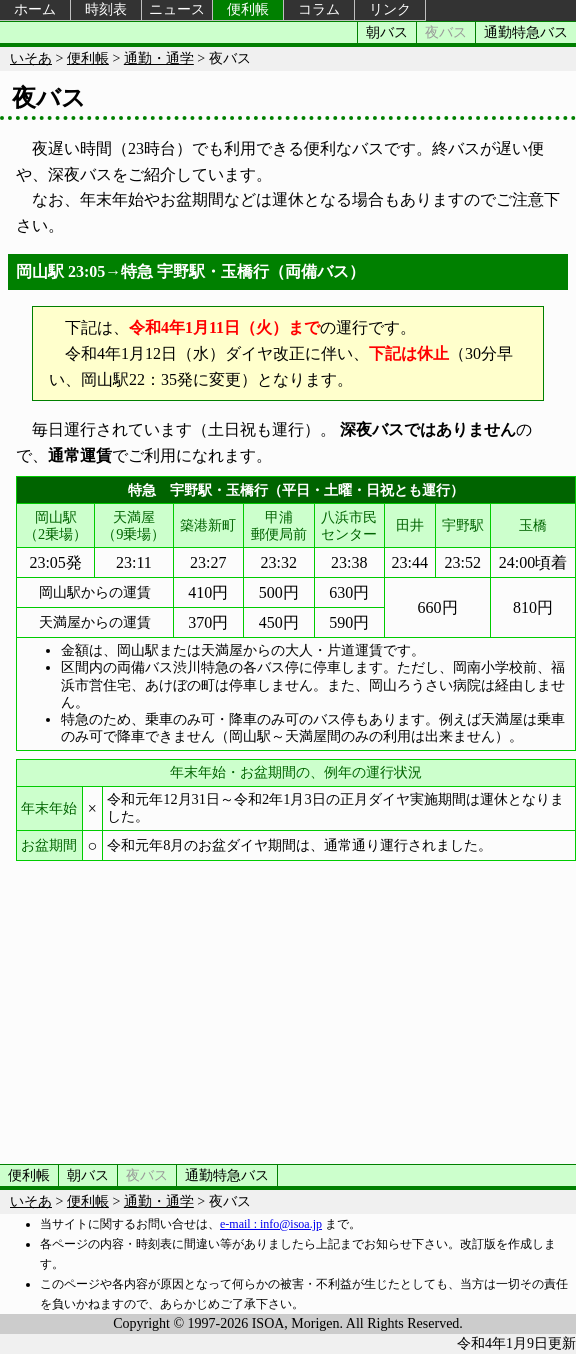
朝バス (387, 32)
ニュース (177, 9)
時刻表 (106, 9)
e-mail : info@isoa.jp (271, 1224)
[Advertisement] (288, 1009)
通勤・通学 (159, 58)
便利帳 (248, 9)
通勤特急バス (526, 32)
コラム (319, 9)
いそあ (31, 58)
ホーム (35, 9)
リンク (390, 9)
